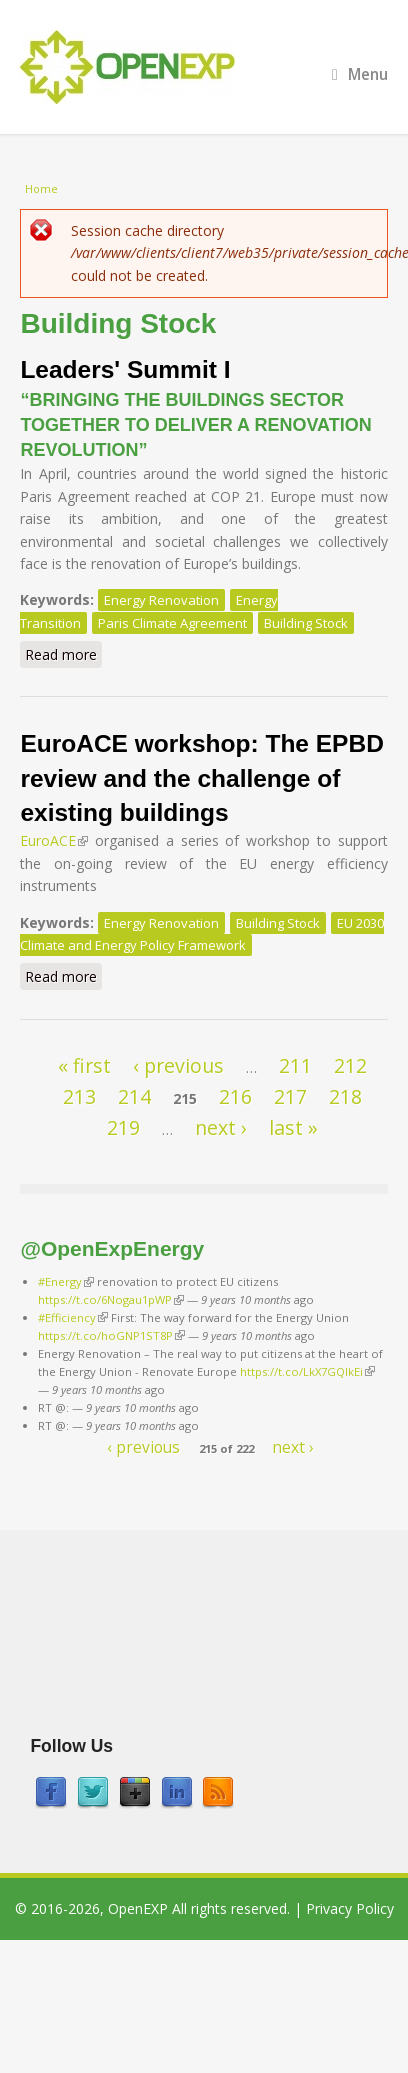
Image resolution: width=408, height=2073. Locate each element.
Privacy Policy (350, 1908)
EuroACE (54, 840)
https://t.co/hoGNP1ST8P (111, 1335)
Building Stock (306, 623)
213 (79, 1096)
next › (221, 1127)
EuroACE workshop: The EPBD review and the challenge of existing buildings (201, 778)
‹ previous (178, 1065)
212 (350, 1065)
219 (123, 1127)
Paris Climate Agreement (172, 623)
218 (345, 1096)
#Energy (66, 1281)
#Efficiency (73, 1317)
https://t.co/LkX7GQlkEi (307, 1371)
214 (134, 1096)
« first (84, 1065)
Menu (360, 74)
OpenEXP (138, 1908)
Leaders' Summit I (125, 369)
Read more (63, 654)
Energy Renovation (161, 600)
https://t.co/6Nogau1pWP (111, 1299)
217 (290, 1096)
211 (295, 1065)
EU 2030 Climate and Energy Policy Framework (202, 934)
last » (293, 1127)
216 (235, 1096)
